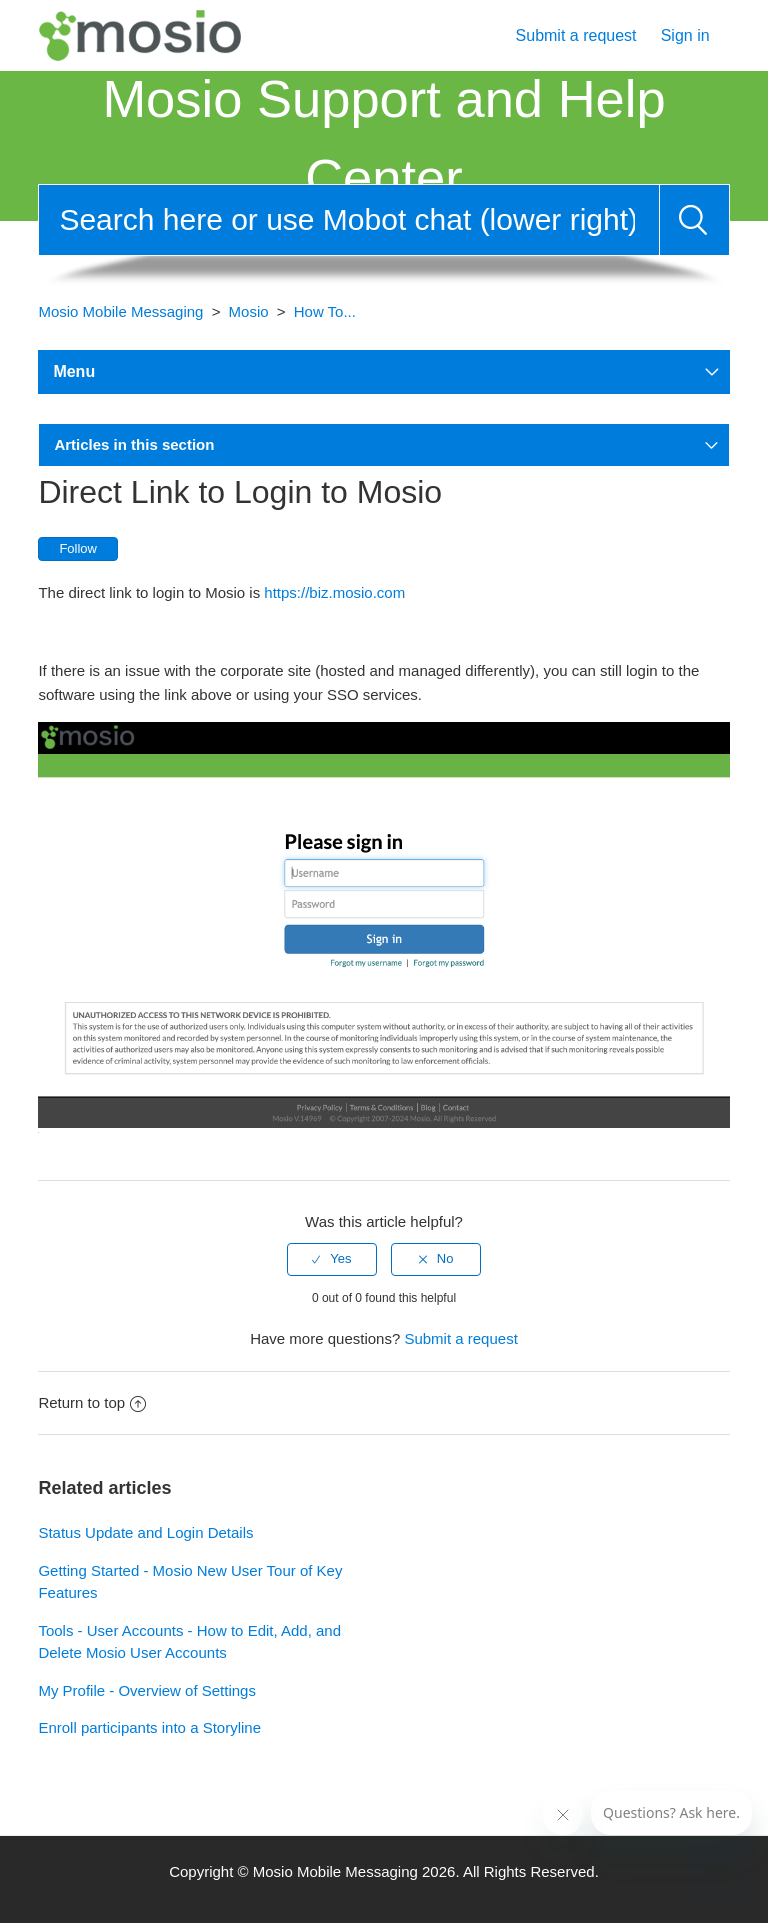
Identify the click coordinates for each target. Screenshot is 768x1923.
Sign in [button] (685, 35)
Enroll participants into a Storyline (149, 1727)
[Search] (348, 220)
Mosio (249, 311)
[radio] (332, 1259)
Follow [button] (78, 548)
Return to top (92, 1402)
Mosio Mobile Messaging (120, 311)
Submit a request (576, 35)
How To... (325, 311)
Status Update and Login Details (145, 1532)
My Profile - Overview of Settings (147, 1690)
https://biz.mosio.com (334, 592)
